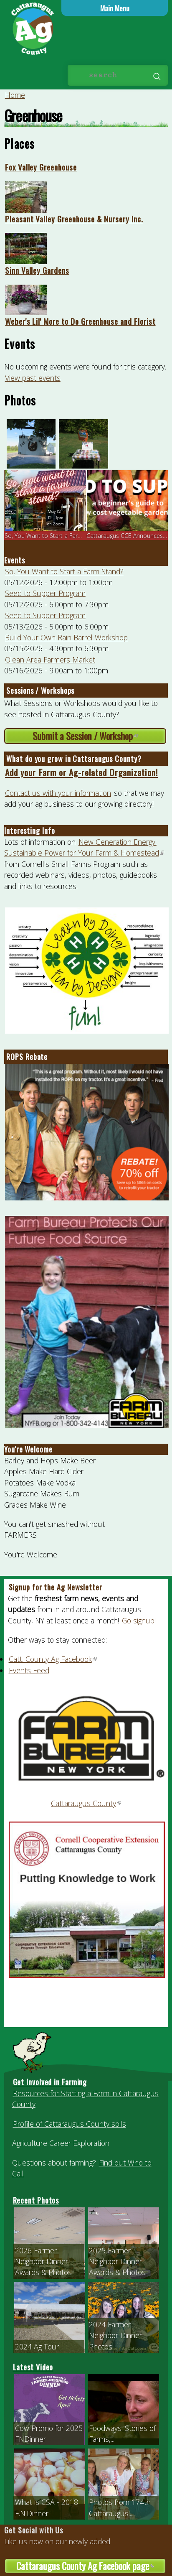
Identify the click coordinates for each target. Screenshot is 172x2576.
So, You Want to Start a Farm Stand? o (57, 536)
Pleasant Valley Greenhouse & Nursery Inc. (74, 218)
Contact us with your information (58, 793)
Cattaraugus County (86, 1803)
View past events (33, 378)
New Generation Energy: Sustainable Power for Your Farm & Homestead (84, 847)
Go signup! (139, 1620)
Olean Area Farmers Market (50, 660)
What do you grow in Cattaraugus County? (73, 758)
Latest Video (33, 2367)
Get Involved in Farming (50, 2082)
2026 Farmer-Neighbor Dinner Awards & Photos (43, 2261)
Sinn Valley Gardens (37, 270)
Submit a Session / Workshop (99, 736)
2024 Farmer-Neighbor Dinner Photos (115, 2335)
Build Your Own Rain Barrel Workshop (66, 637)
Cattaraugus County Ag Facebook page (91, 2566)
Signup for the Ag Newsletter (55, 1587)
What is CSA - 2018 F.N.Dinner (46, 2507)
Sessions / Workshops (40, 690)
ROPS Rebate (27, 1056)
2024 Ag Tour (37, 2347)
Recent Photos (36, 2200)
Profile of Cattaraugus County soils (69, 2124)
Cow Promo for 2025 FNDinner (49, 2433)
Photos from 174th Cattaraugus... (120, 2507)
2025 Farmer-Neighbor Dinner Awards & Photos (117, 2261)
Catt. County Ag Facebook (53, 1659)
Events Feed (29, 1670)
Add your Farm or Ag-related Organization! (81, 772)
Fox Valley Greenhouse (41, 167)
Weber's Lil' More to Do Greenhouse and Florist (80, 321)
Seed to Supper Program (45, 593)
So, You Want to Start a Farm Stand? (64, 571)
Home (15, 95)
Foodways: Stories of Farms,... (122, 2433)
